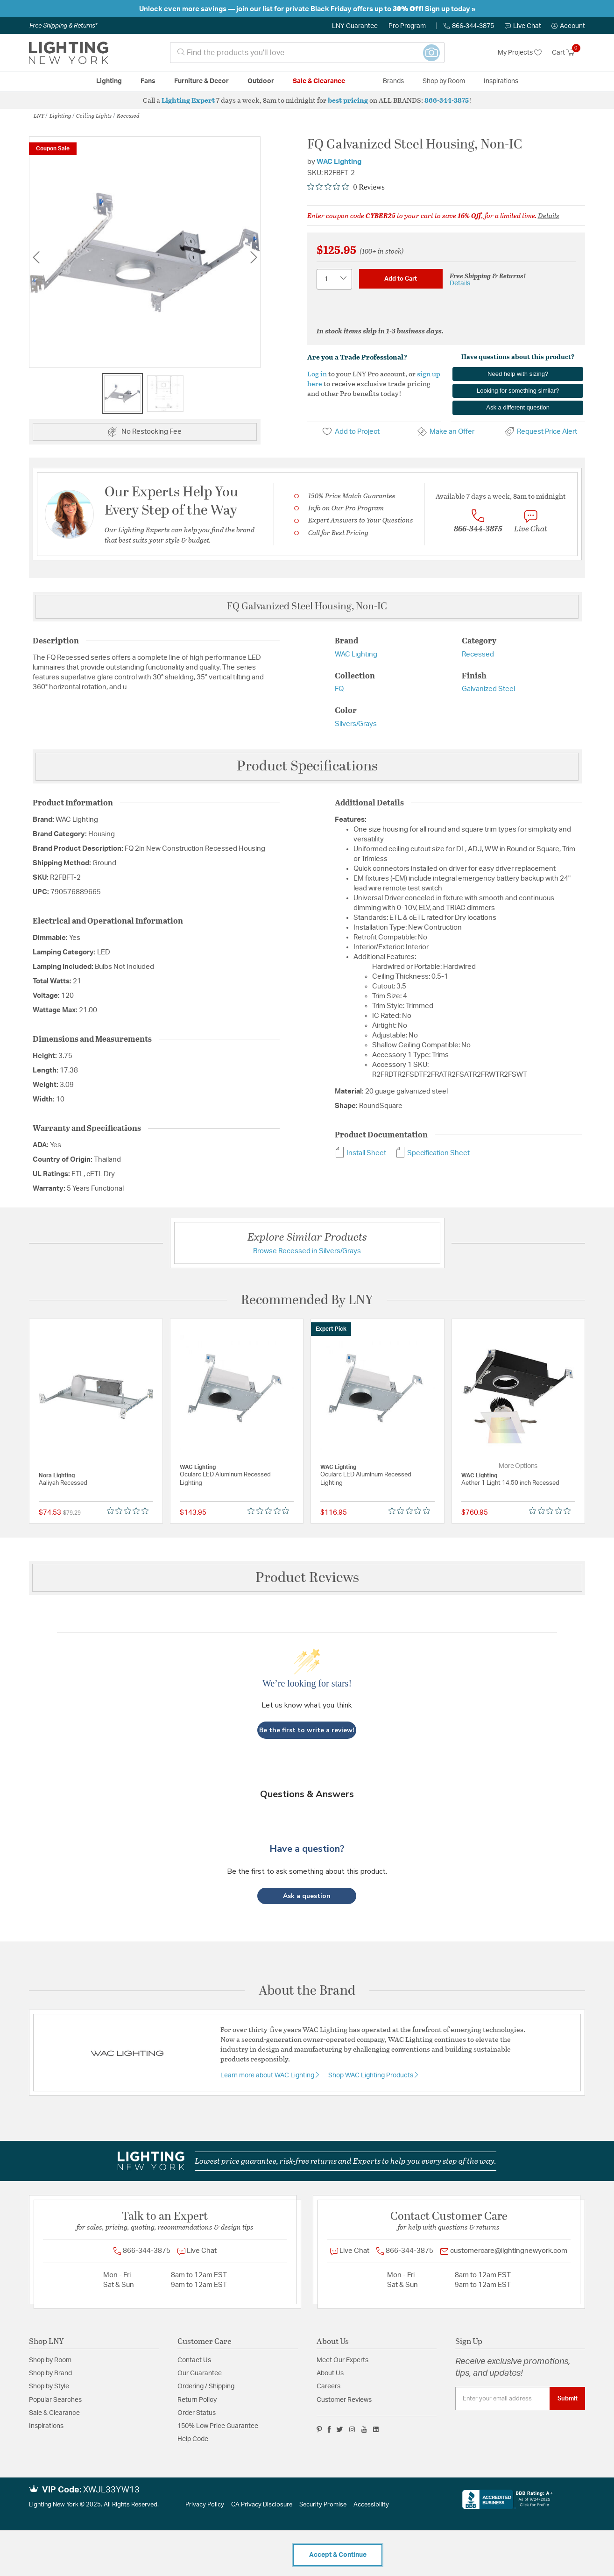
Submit (568, 2398)
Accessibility (371, 2505)
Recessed (128, 115)
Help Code (192, 2439)
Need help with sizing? (517, 373)
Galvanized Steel (488, 688)
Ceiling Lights (94, 115)
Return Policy (197, 2400)
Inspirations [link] (501, 81)
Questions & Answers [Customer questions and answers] (307, 1794)
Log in (317, 373)
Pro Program (407, 26)
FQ (339, 688)
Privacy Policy (204, 2505)
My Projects (520, 52)
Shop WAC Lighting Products (371, 2075)
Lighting (60, 115)
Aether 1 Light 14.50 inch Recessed (510, 1483)
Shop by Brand (50, 2373)
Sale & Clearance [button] (319, 81)
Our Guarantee (199, 2373)
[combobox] (307, 52)
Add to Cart (400, 278)
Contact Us (194, 2360)
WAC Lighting (339, 161)
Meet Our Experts (342, 2360)
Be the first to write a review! (306, 1730)
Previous (36, 257)
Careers (328, 2386)
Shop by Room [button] (444, 81)
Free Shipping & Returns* (63, 25)
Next (253, 257)
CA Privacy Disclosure (261, 2505)
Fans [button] (148, 81)
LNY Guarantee (355, 26)
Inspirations (46, 2426)
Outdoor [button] (260, 81)
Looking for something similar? (518, 390)
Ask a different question (518, 407)
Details (548, 215)
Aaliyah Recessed (63, 1483)
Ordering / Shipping (205, 2386)
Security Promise (322, 2505)
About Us (330, 2373)
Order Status (196, 2413)
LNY (39, 115)
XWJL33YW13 (111, 2490)
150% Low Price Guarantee (217, 2426)
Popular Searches (55, 2400)
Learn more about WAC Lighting (268, 2075)
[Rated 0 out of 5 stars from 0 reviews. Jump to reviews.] (346, 187)
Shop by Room (50, 2360)
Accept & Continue (338, 2555)
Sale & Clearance (54, 2413)
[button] (568, 26)
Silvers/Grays (356, 723)
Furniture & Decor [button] (201, 81)
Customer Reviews (344, 2400)
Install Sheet (360, 1153)
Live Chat (523, 26)
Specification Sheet (432, 1153)
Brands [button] (393, 81)
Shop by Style (49, 2386)
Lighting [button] (109, 81)
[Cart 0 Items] (568, 52)
